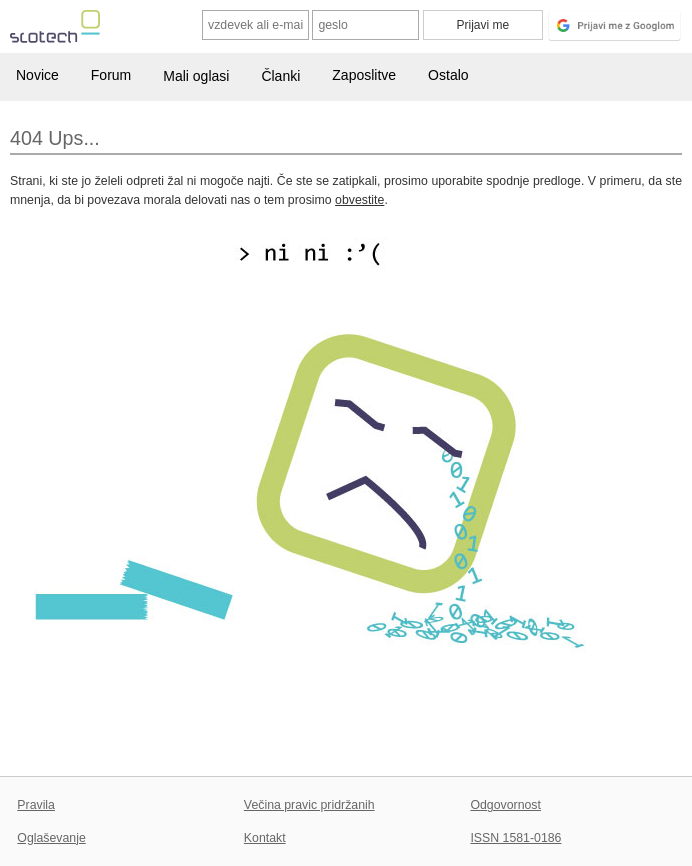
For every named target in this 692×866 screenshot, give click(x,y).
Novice (37, 75)
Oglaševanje (51, 838)
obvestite (359, 200)
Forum (111, 75)
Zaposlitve (364, 75)
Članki (280, 76)
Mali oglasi (196, 76)
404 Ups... (55, 138)
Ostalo (448, 75)
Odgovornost (505, 805)
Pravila (36, 805)
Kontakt (265, 838)
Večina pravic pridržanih (309, 805)
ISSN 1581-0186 (515, 838)
